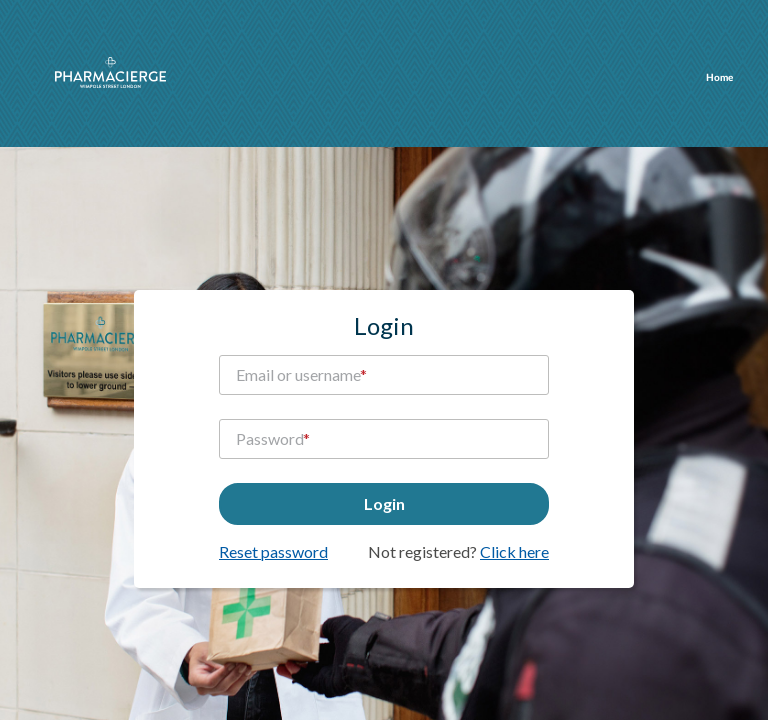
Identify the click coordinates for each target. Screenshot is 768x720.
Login (384, 503)
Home (719, 78)
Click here (514, 551)
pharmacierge (110, 72)
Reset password (273, 551)
